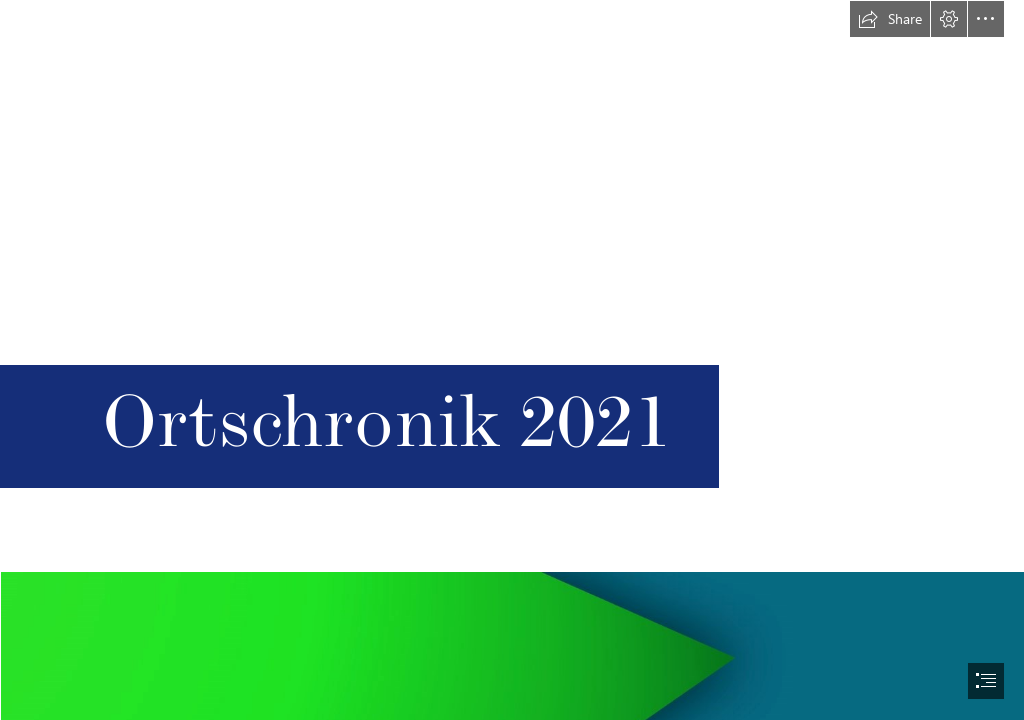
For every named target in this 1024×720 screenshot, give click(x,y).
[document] (512, 360)
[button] (890, 19)
